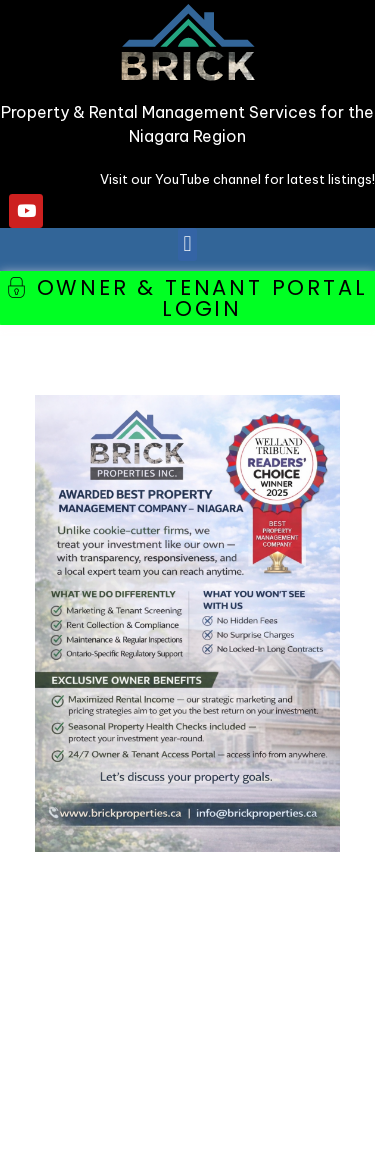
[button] (187, 244)
